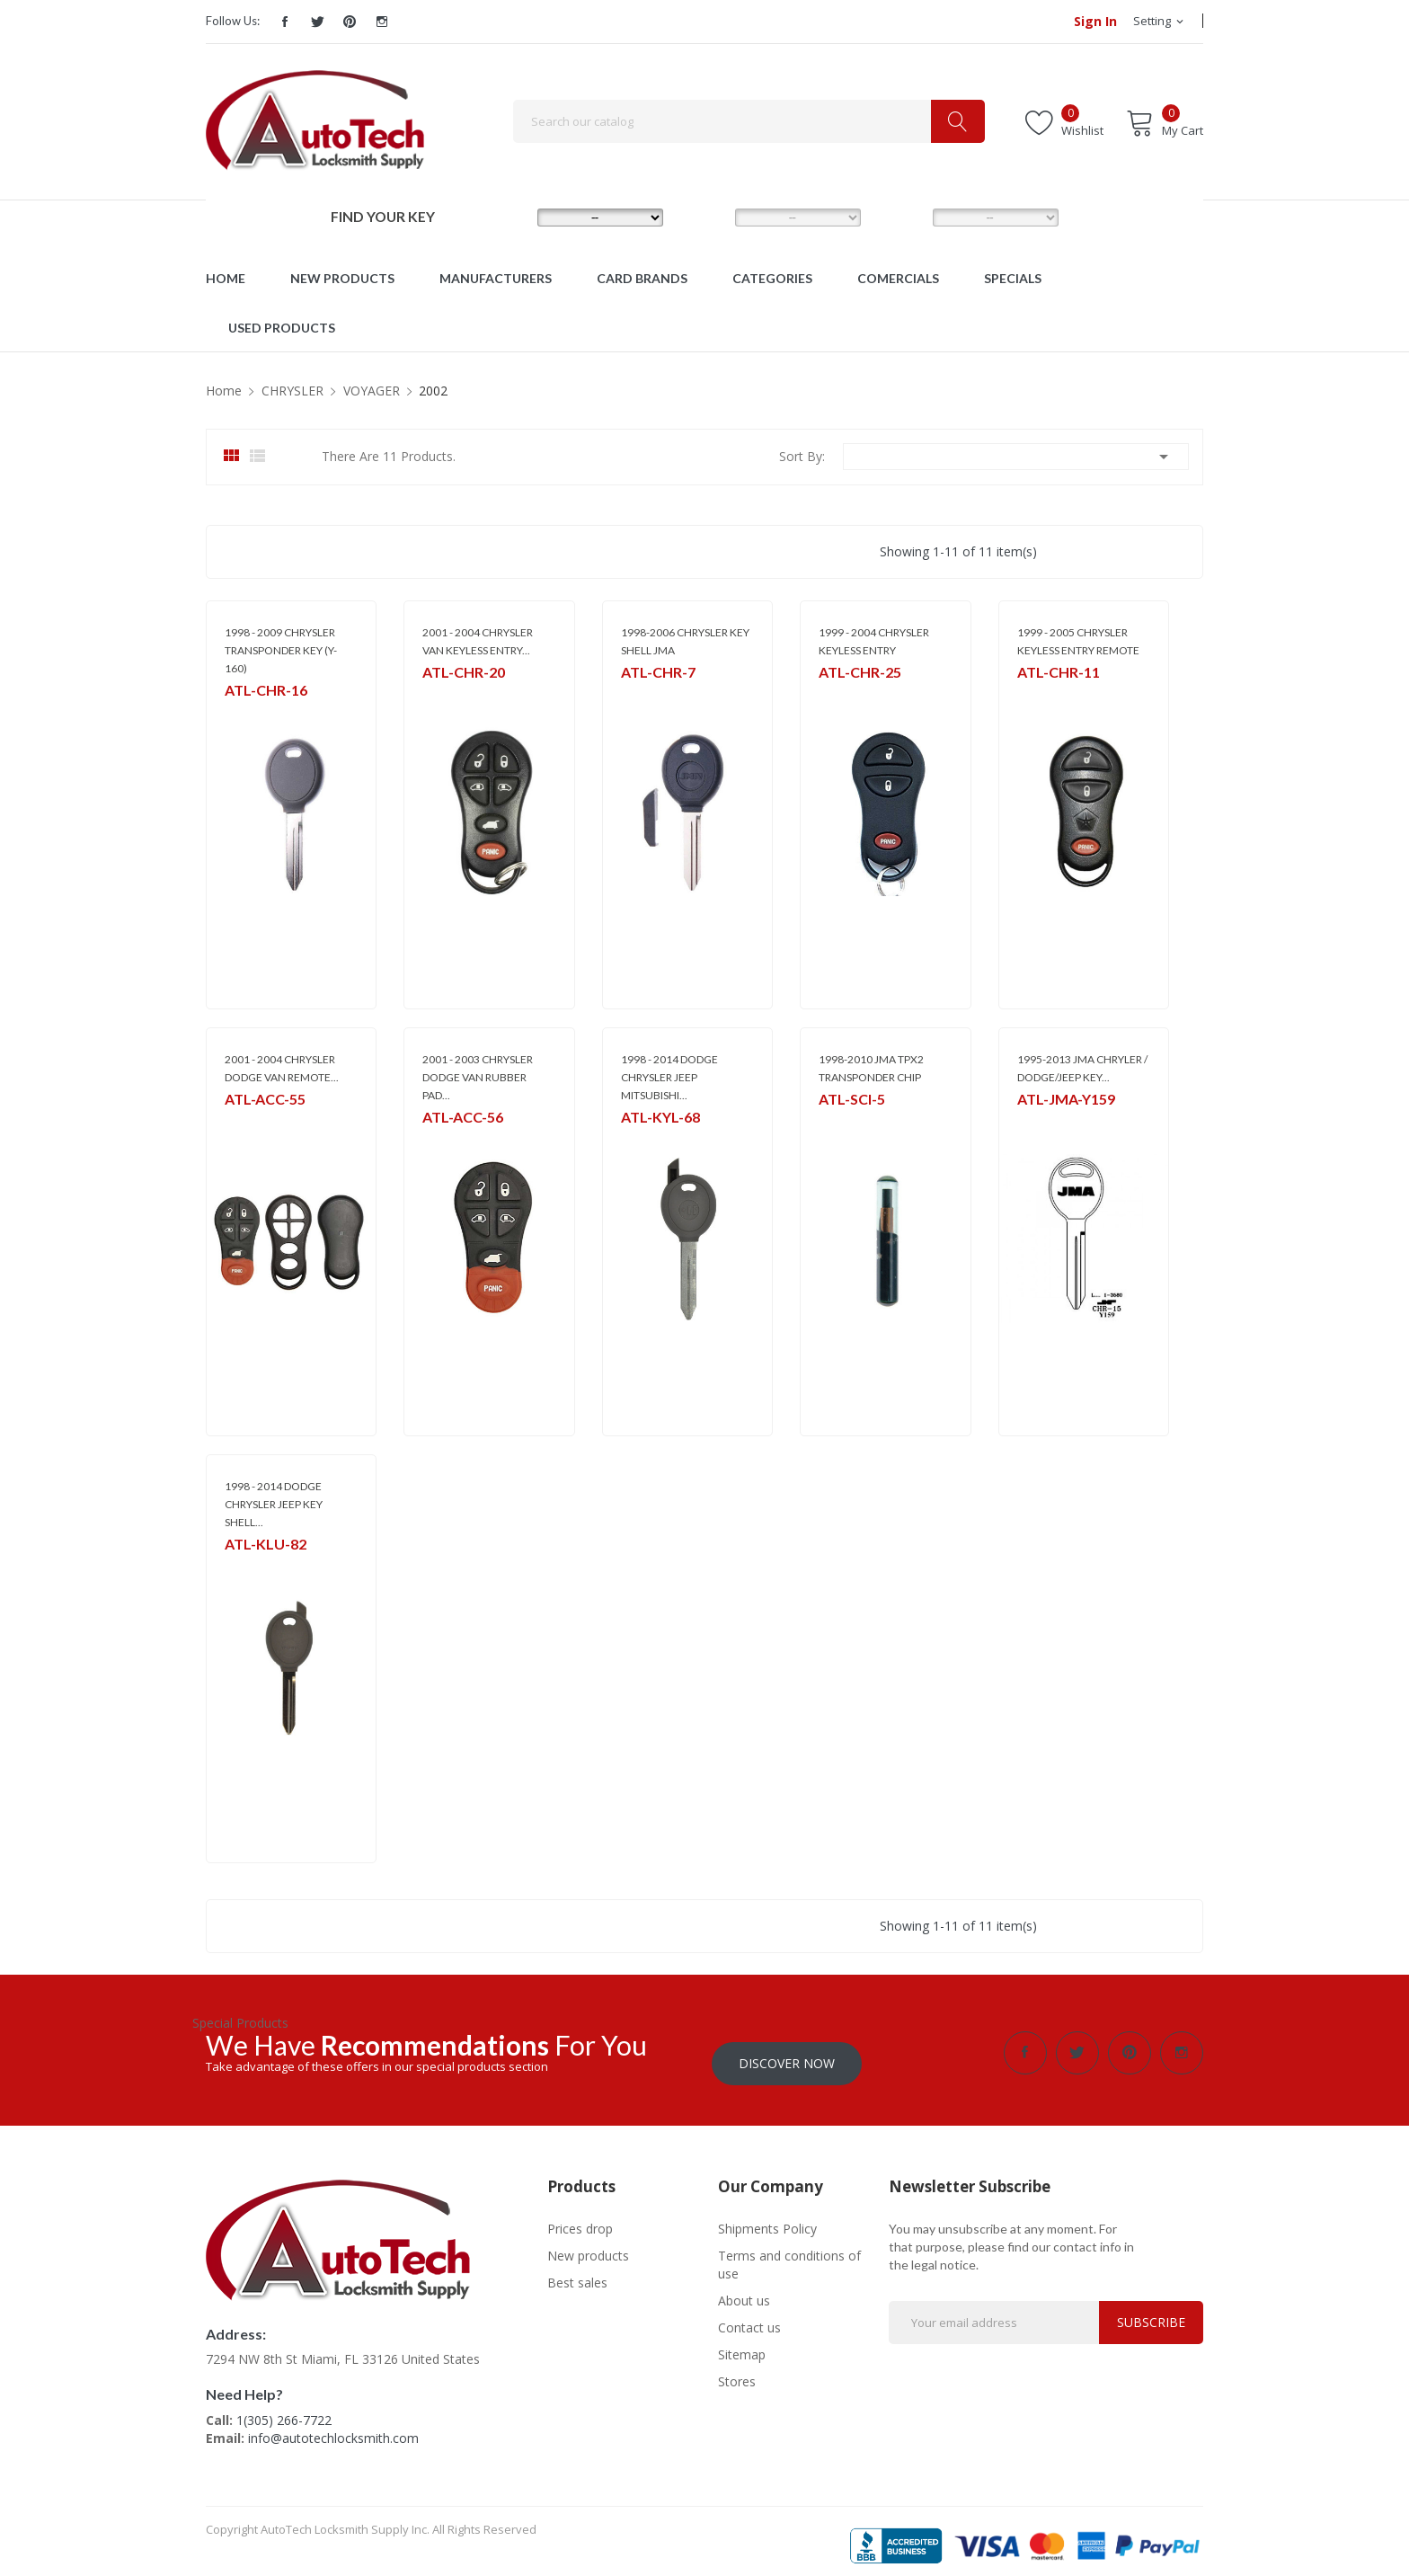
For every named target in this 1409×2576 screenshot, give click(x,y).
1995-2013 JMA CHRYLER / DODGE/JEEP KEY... (1082, 1068)
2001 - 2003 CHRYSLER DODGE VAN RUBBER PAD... (477, 1077)
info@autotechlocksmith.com (333, 2427)
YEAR (901, 217)
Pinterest (349, 21)
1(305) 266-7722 (284, 2409)
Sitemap (742, 2343)
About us (744, 2289)
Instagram (382, 21)
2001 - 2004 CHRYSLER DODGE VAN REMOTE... (282, 1068)
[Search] (749, 121)
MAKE (508, 217)
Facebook (285, 21)
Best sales (577, 2271)
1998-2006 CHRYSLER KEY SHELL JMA (685, 641)
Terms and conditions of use (789, 2253)
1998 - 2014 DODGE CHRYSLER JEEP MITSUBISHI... (669, 1077)
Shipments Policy (767, 2217)
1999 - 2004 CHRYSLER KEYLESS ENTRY (874, 641)
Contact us (749, 2316)
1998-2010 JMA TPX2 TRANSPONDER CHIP (871, 1068)
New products (588, 2244)
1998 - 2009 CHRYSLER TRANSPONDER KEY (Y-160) (281, 650)
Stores (737, 2370)
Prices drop (580, 2217)
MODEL (709, 217)
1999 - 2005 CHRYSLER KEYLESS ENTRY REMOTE (1078, 641)
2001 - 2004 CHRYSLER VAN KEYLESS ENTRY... (477, 641)
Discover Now (787, 2052)
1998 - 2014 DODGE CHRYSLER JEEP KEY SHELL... (274, 1504)
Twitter (317, 21)
